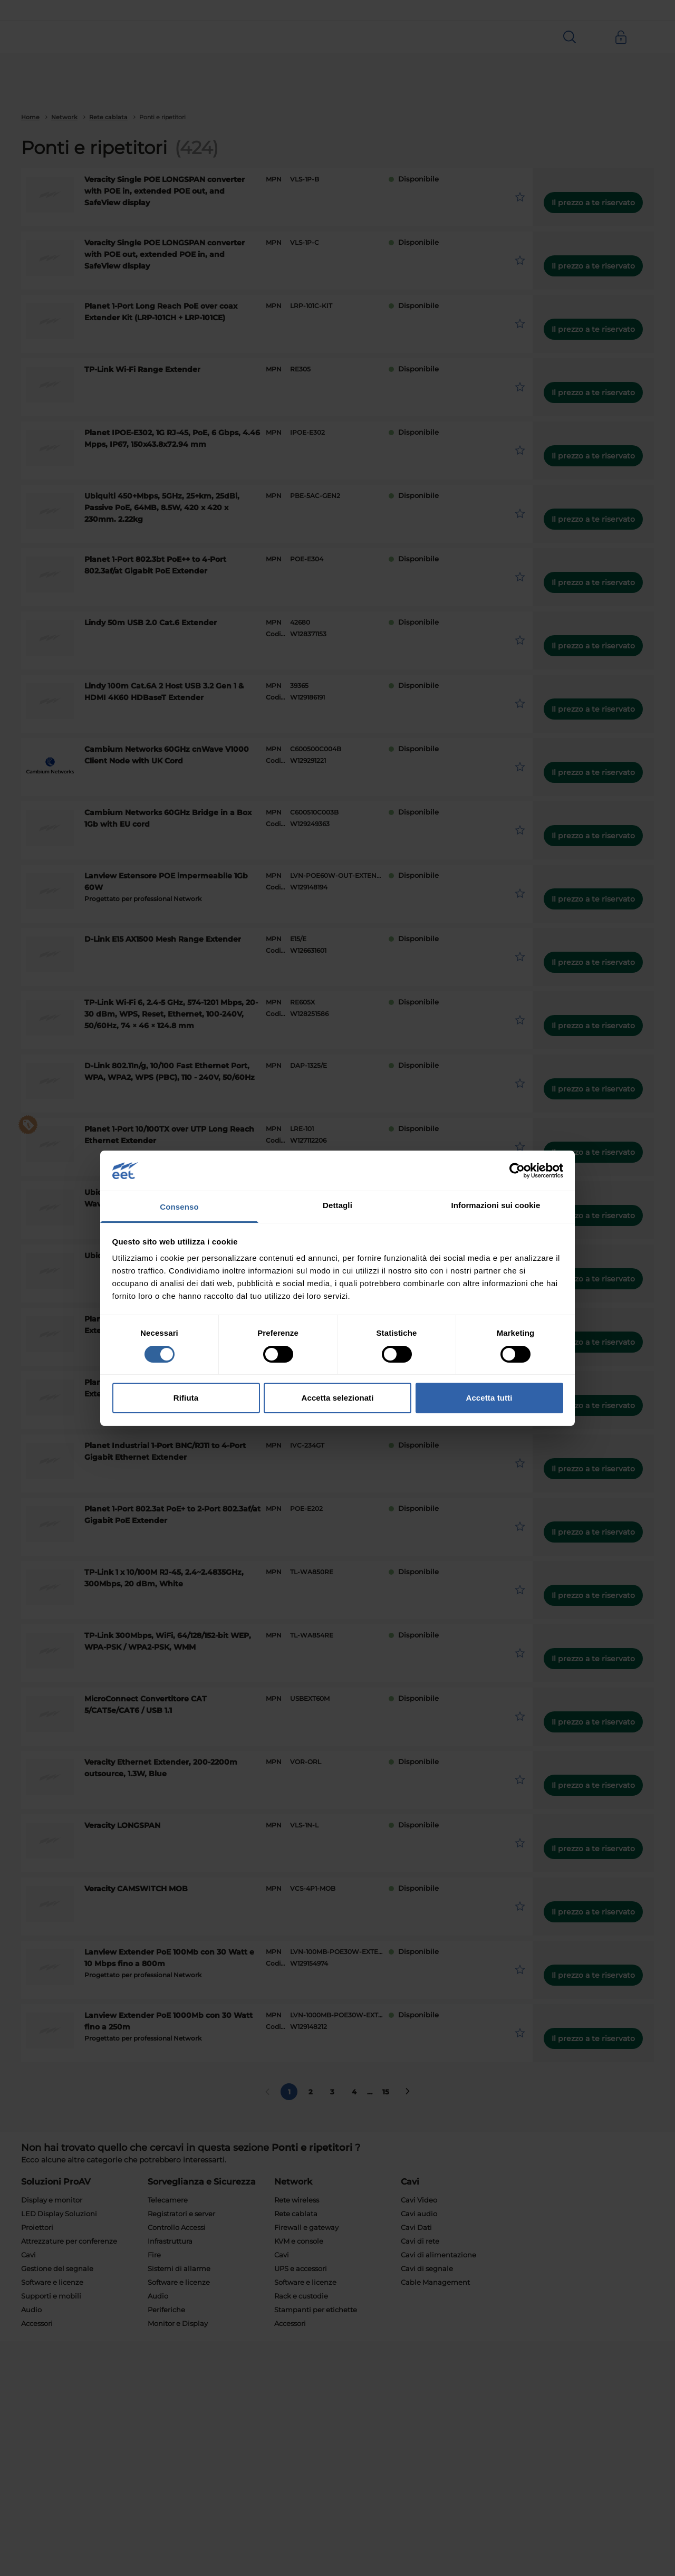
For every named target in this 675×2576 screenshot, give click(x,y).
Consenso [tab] (179, 1206)
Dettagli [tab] (337, 1205)
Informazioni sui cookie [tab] (496, 1205)
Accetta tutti (489, 1397)
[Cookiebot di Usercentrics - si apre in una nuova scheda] (517, 1171)
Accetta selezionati (338, 1397)
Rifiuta (185, 1397)
